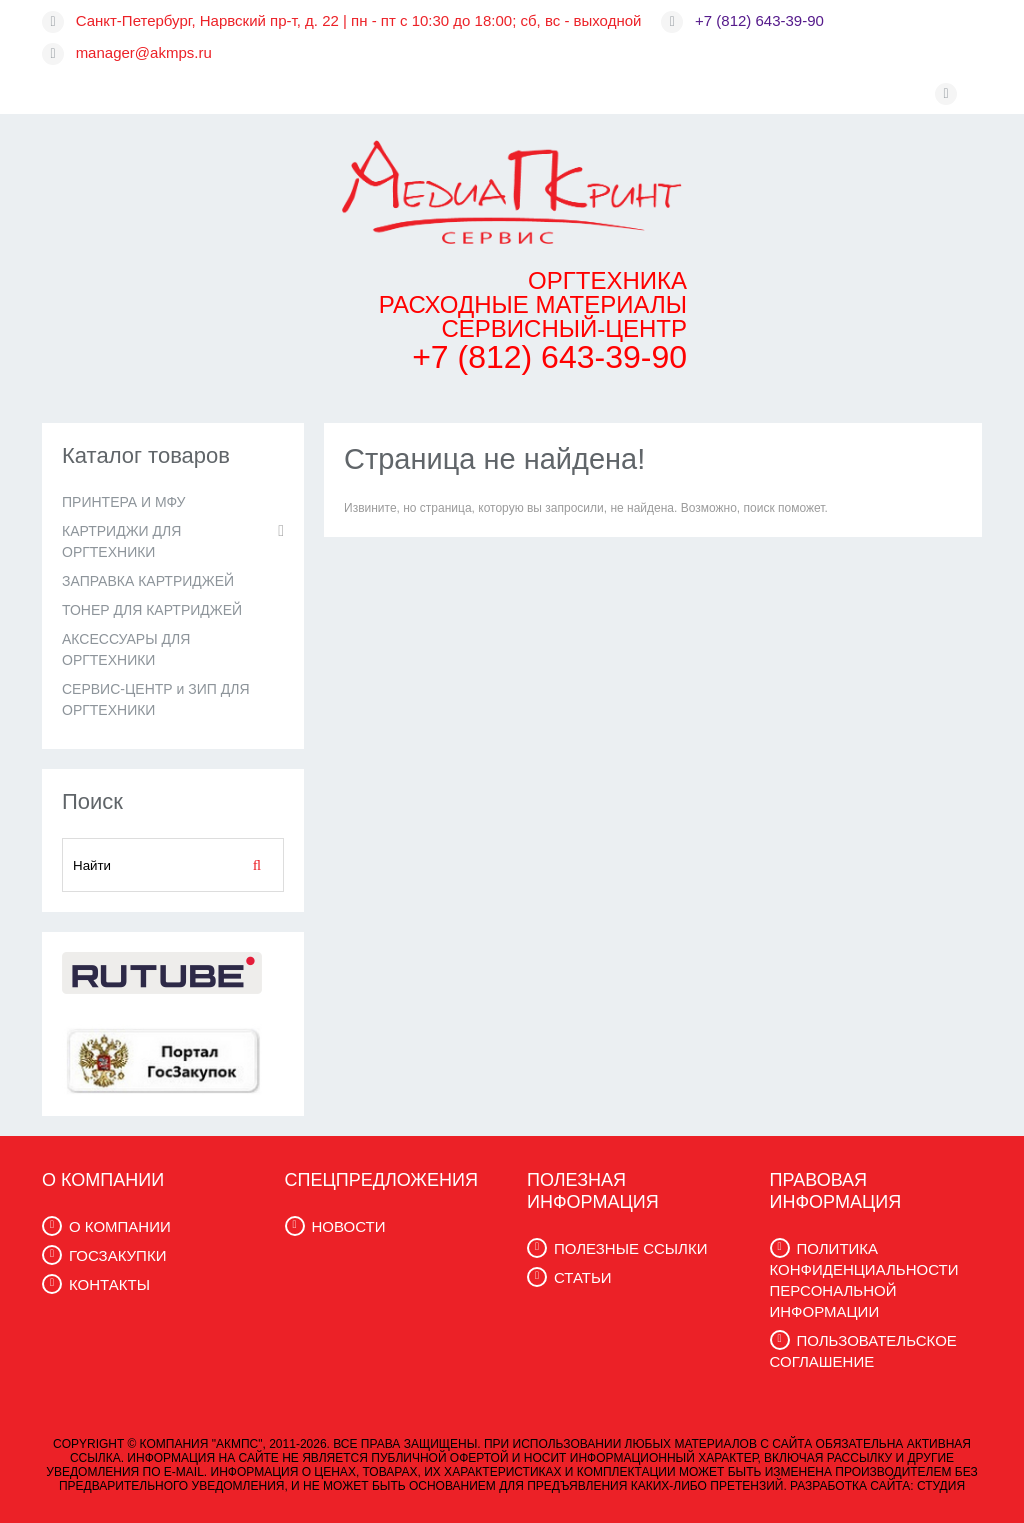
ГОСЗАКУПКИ (117, 1255)
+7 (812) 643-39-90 (759, 20)
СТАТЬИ (583, 1277)
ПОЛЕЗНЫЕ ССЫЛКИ (630, 1248)
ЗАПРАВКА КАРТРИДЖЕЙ (148, 581)
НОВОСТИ (349, 1226)
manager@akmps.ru (144, 52)
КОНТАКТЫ (109, 1284)
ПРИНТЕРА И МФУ (123, 502)
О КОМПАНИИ (120, 1226)
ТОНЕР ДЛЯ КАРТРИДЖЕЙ (152, 610)
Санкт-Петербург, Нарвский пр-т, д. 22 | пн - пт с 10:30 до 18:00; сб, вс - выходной (359, 20)
